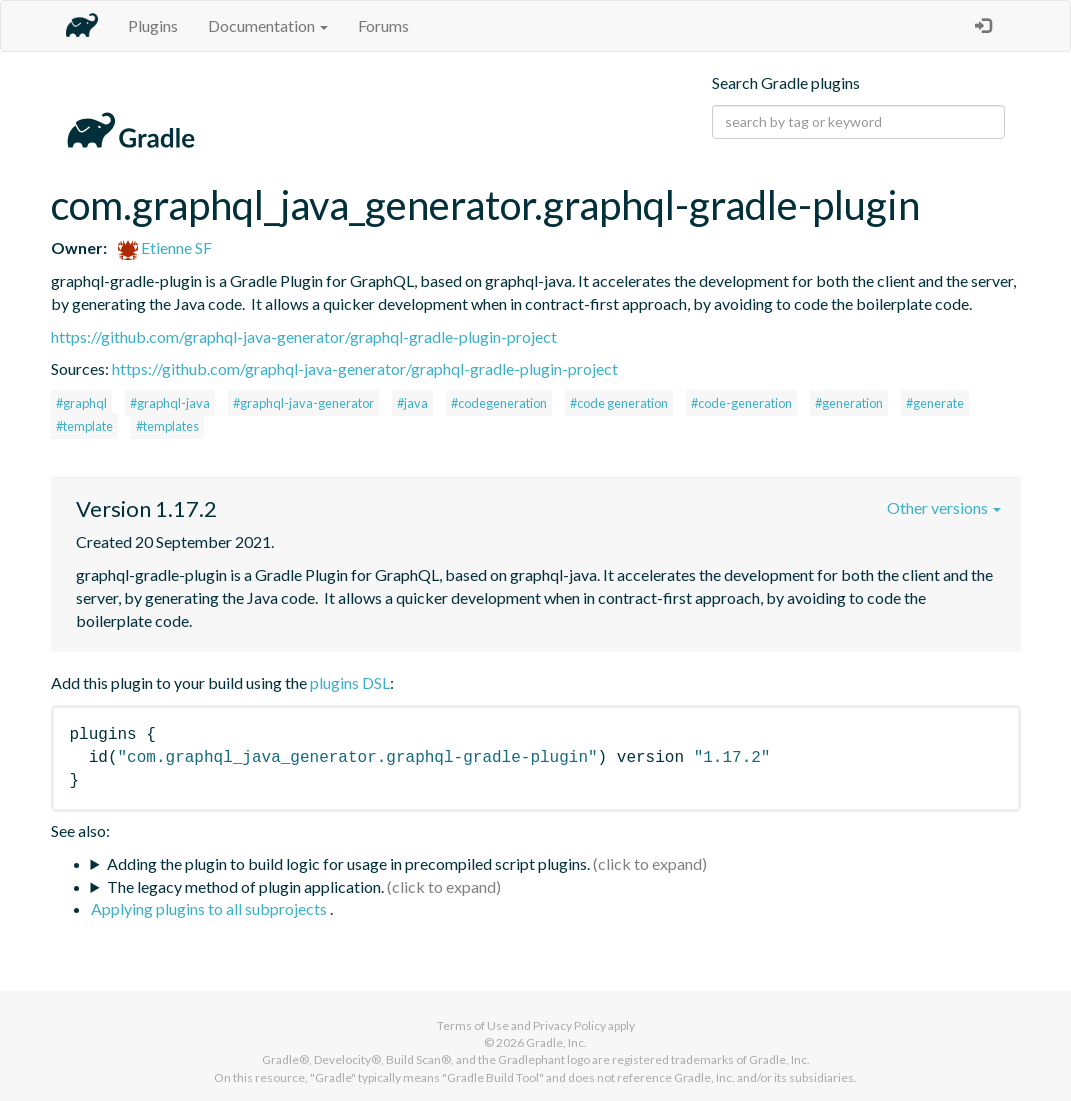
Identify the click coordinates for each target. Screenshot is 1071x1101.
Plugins (153, 25)
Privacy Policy (569, 1025)
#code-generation (741, 403)
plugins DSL (350, 682)
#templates (167, 426)
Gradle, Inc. (556, 1042)
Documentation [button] (268, 25)
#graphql (81, 403)
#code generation (619, 403)
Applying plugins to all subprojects (210, 908)
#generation (849, 403)
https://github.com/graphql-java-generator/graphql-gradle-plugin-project (304, 336)
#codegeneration (499, 403)
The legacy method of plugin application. (245, 886)
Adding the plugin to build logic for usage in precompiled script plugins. (348, 863)
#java (412, 403)
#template (84, 426)
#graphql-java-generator (303, 403)
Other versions (944, 507)
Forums (383, 25)
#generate (935, 403)
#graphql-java (170, 403)
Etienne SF (165, 247)
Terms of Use (473, 1025)
